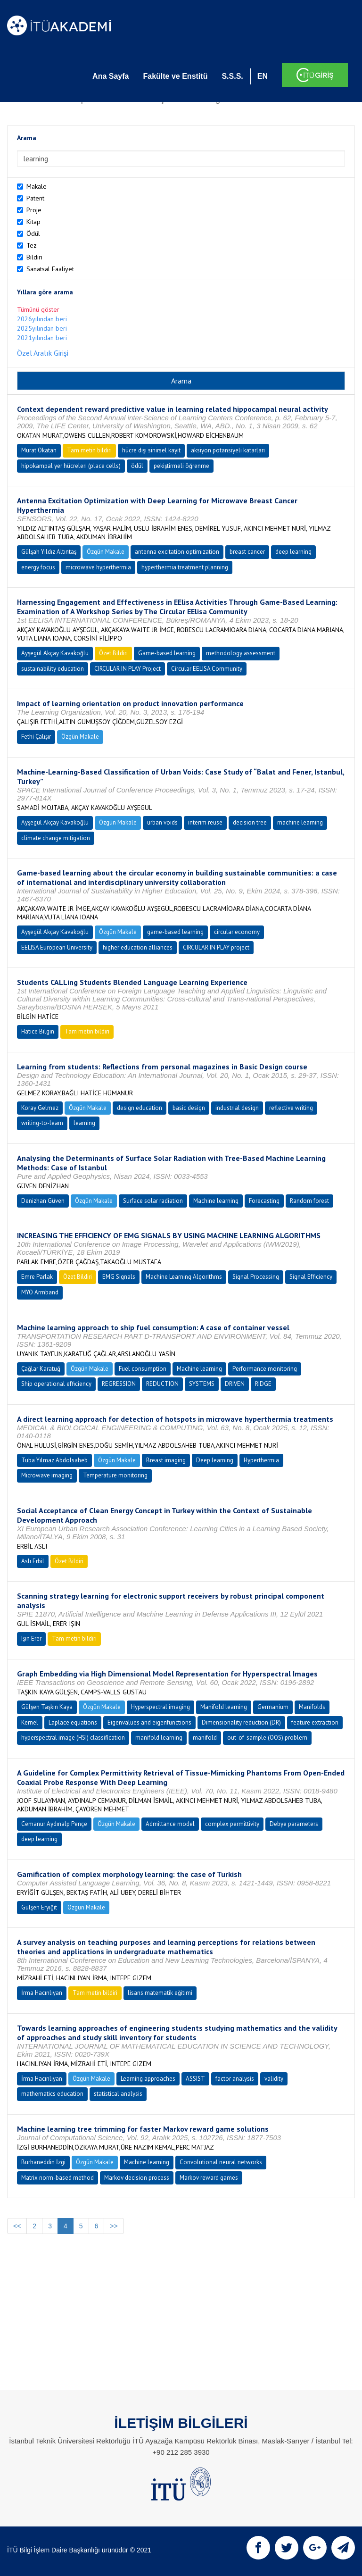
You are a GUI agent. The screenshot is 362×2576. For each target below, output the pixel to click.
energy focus (38, 567)
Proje (33, 210)
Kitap (33, 221)
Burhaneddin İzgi (43, 2162)
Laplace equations (73, 1722)
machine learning (300, 822)
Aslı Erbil (32, 1561)
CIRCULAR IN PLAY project (216, 947)
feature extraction (314, 1722)
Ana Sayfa (110, 76)
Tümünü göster (38, 309)
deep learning (293, 552)
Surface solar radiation (153, 1201)
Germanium (272, 1707)
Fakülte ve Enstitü (175, 76)
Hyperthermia (261, 1460)
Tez (31, 245)
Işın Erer (31, 1638)
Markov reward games (209, 2178)
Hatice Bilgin (37, 1031)
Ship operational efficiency (56, 1384)
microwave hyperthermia (98, 567)
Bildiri (34, 257)
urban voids (162, 822)
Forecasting (264, 1201)
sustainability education (52, 669)
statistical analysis (118, 2094)
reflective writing (291, 1108)
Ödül (33, 233)
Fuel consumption (142, 1369)
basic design (189, 1108)
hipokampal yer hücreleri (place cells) (71, 466)
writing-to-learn (42, 1123)
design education (139, 1108)
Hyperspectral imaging (160, 1707)
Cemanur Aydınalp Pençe (54, 1824)
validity (273, 2079)
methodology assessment (240, 653)
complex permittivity (232, 1824)
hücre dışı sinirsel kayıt (151, 450)
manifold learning (158, 1738)
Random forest (309, 1201)
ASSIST (195, 2079)
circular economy (237, 932)
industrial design (237, 1108)
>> (113, 2226)
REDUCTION (162, 1384)
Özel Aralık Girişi (42, 353)
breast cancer (247, 552)
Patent (35, 198)
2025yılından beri (42, 328)
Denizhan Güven (43, 1201)
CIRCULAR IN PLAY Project (127, 669)
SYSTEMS (201, 1384)
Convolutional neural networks (221, 2162)
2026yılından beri (42, 319)
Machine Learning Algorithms (184, 1277)
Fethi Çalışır (36, 737)
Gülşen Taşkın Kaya (47, 1707)
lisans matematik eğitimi (160, 1993)
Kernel (29, 1722)
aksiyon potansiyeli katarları (228, 450)
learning (84, 1123)
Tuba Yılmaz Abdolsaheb (54, 1460)
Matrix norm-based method (57, 2178)
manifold (205, 1738)
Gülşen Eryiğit (39, 1907)
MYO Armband (39, 1292)
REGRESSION (119, 1384)
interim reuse (205, 822)
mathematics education (52, 2094)
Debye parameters (294, 1824)
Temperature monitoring (115, 1475)
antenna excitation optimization (177, 552)
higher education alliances (138, 947)
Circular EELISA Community (206, 669)
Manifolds (312, 1707)
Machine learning (216, 1201)
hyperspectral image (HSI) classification (73, 1738)
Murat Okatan (39, 450)
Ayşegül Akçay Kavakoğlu (55, 653)
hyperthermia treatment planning (184, 567)
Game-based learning (167, 653)
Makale (36, 186)
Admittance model (170, 1824)
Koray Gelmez (39, 1108)
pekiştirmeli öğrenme (181, 466)
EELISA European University (56, 947)
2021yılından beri (42, 337)
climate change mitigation (55, 838)
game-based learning (175, 932)
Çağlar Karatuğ (40, 1369)
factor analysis (234, 2079)
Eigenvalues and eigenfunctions (149, 1722)
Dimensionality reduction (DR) (241, 1722)
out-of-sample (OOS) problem (267, 1738)
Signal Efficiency (310, 1277)
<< (17, 2226)
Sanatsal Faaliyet (50, 269)
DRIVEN (235, 1384)
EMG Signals (118, 1277)
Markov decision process (136, 2178)
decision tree (250, 822)
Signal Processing (255, 1277)
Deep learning (214, 1460)
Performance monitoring (264, 1369)
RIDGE (263, 1384)
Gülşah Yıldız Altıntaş (48, 552)
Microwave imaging (47, 1475)
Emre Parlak (37, 1277)
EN (262, 76)
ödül (137, 466)
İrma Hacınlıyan (41, 1993)
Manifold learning (223, 1707)
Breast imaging (166, 1460)
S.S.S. (232, 76)
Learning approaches (148, 2079)
